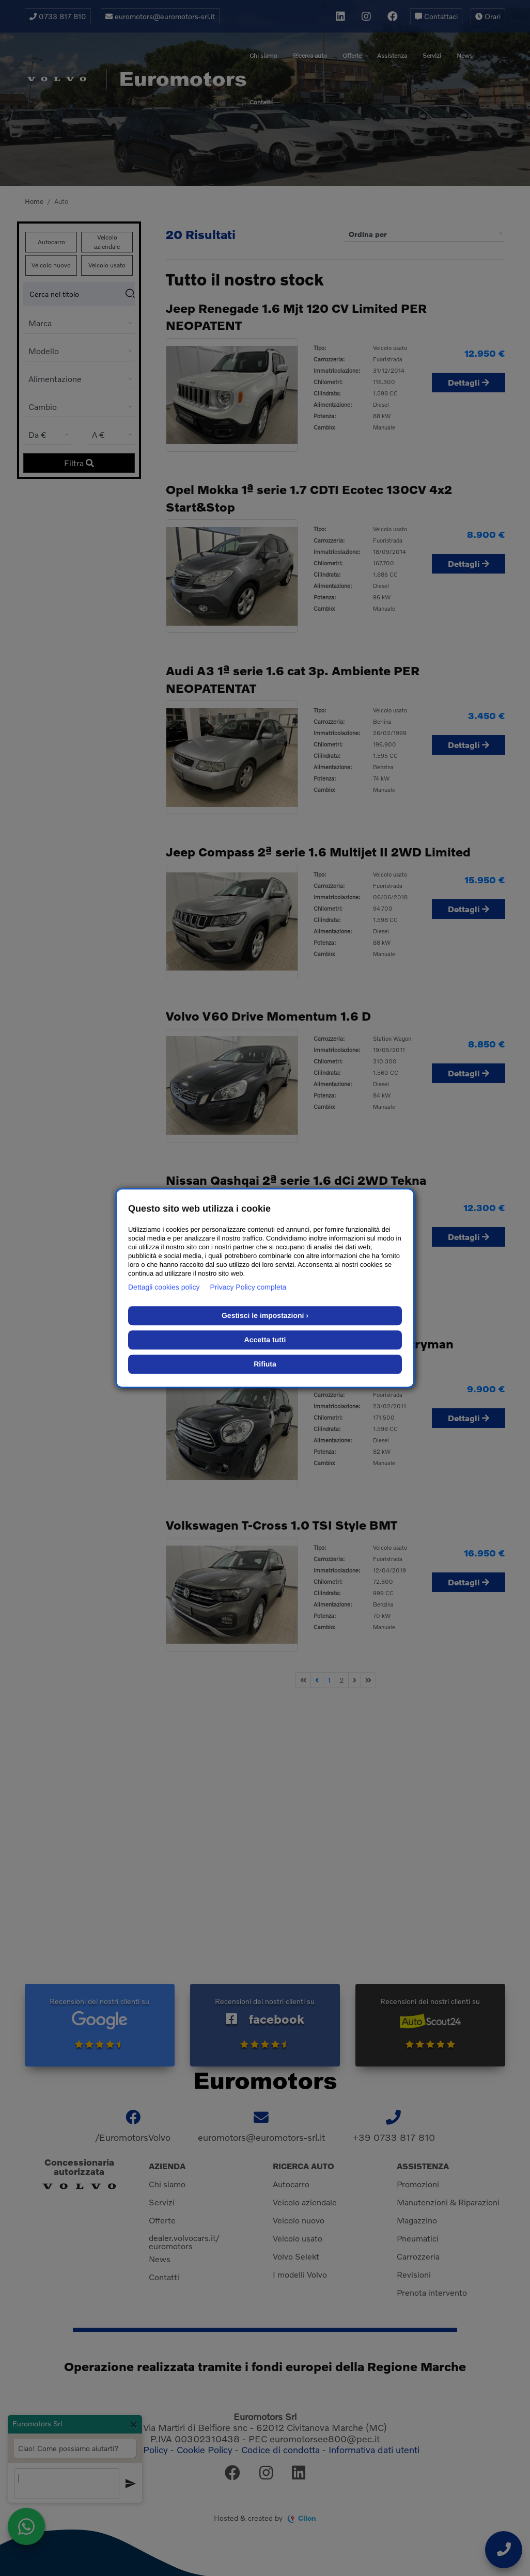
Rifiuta (265, 1364)
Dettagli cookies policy (164, 1287)
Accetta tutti (265, 1339)
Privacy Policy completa (248, 1287)
